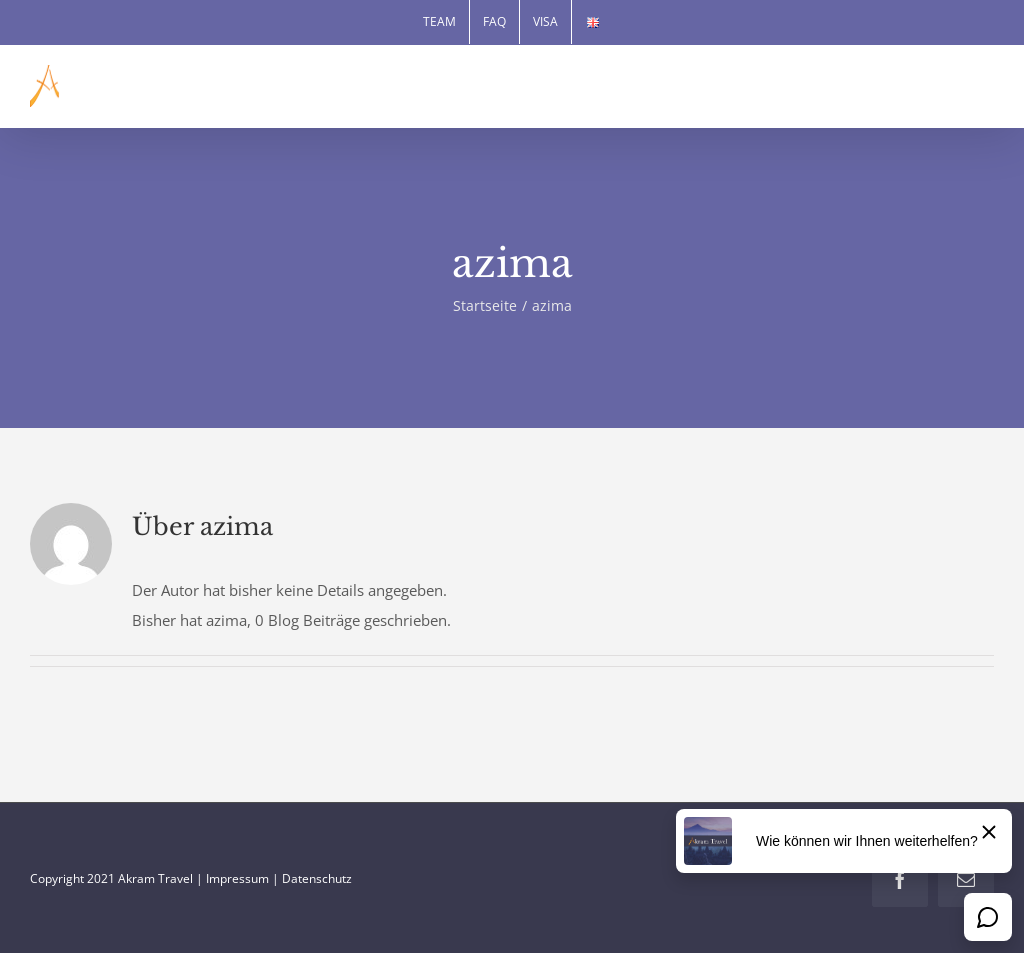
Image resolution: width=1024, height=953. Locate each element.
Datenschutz (317, 878)
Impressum (237, 878)
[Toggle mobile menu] (983, 89)
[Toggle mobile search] (943, 89)
